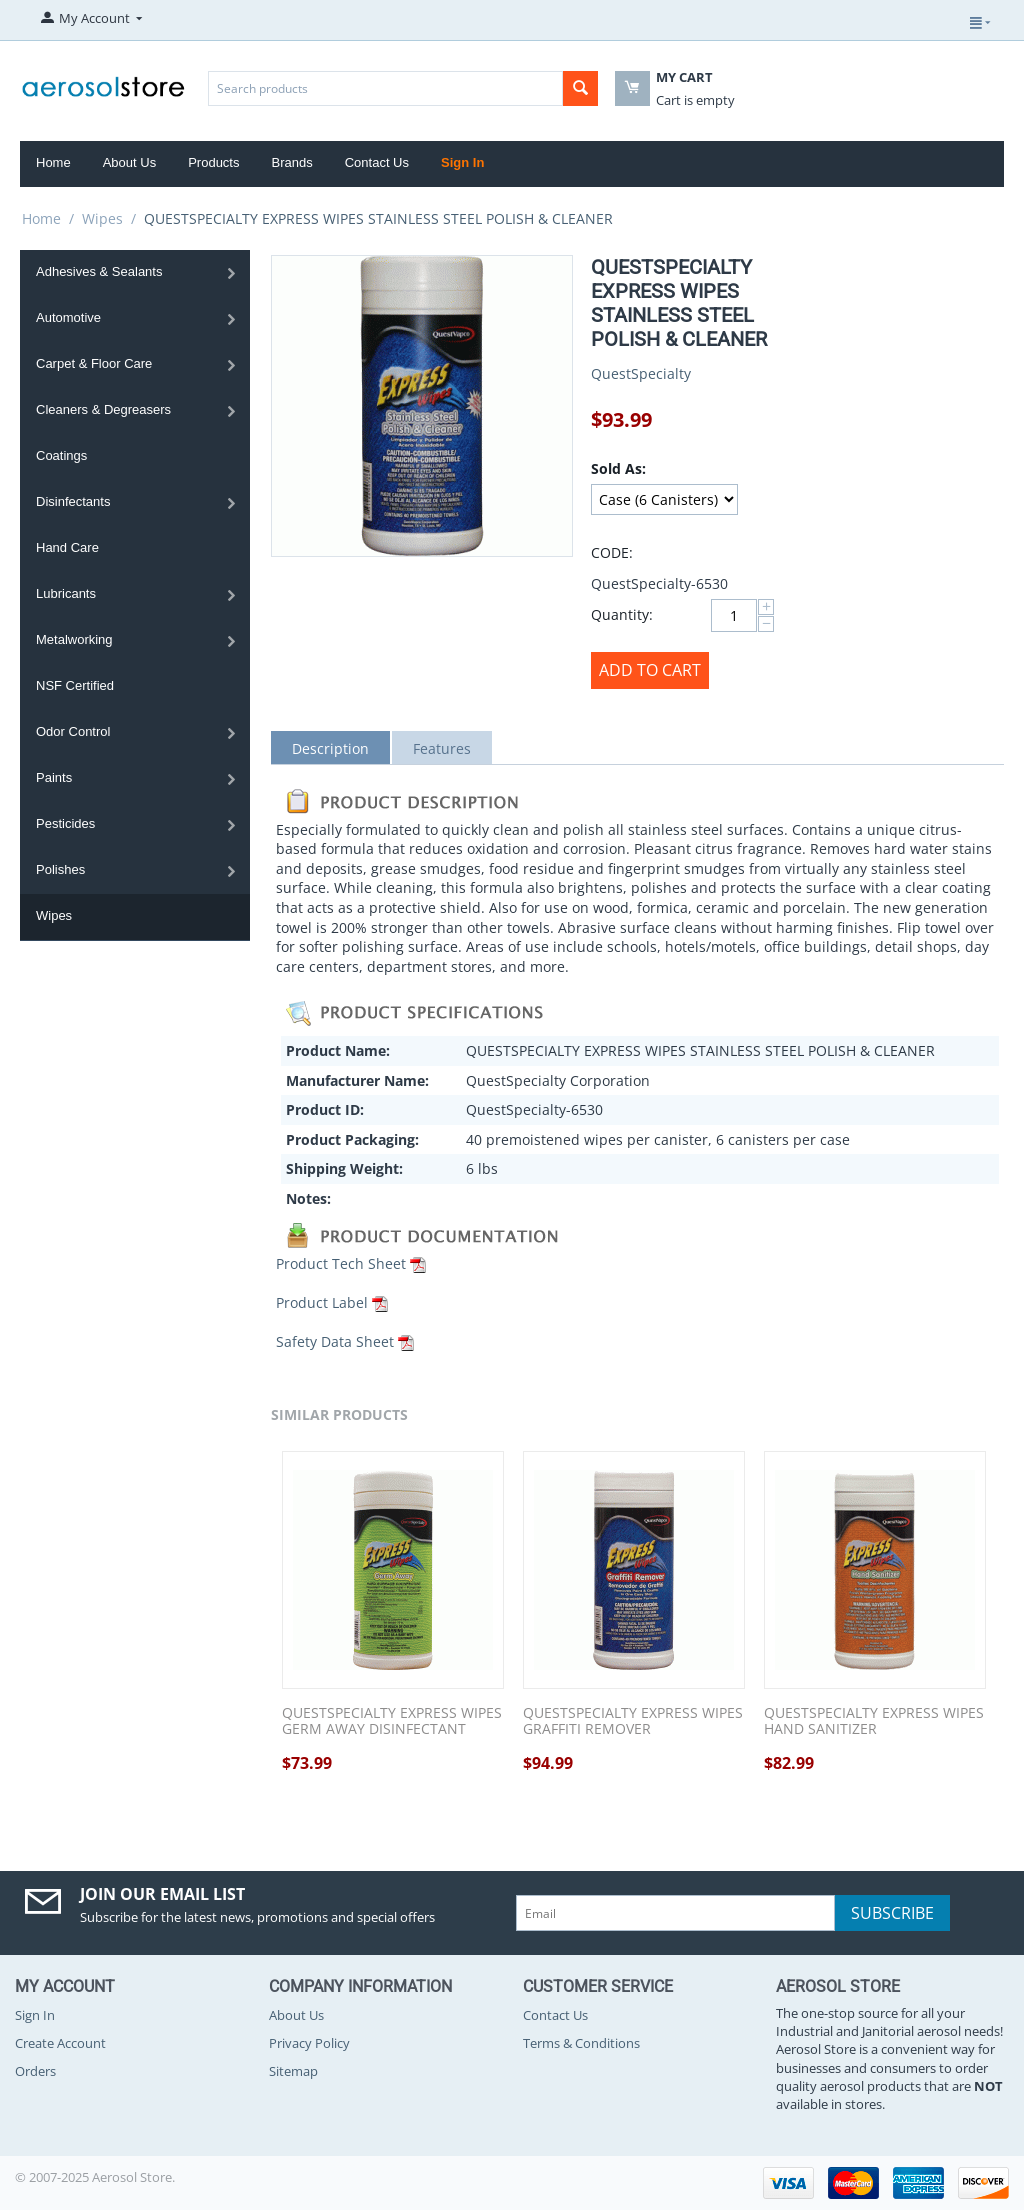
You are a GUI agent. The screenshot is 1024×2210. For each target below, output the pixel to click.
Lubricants (66, 593)
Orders (35, 2071)
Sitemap (293, 2071)
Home (53, 162)
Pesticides (65, 823)
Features (442, 748)
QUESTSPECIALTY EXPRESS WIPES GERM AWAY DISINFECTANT (392, 1722)
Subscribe (892, 1913)
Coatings (61, 455)
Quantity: (622, 614)
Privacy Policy (309, 2043)
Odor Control (73, 731)
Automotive (68, 317)
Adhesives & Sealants (99, 271)
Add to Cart (650, 670)
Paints (54, 777)
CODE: (612, 552)
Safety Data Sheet (335, 1341)
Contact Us (377, 162)
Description (330, 748)
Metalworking (74, 639)
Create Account (60, 2043)
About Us (129, 162)
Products (213, 162)
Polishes (60, 869)
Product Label (322, 1302)
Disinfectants (73, 501)
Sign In (462, 162)
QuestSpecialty (641, 373)
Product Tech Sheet (341, 1263)
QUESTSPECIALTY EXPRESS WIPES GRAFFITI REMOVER (633, 1722)
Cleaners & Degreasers (103, 409)
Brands (291, 162)
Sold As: (618, 468)
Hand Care (67, 547)
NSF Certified (75, 685)
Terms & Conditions (581, 2043)
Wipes (102, 218)
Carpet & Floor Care (94, 363)
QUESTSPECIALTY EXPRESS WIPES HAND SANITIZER (874, 1722)
